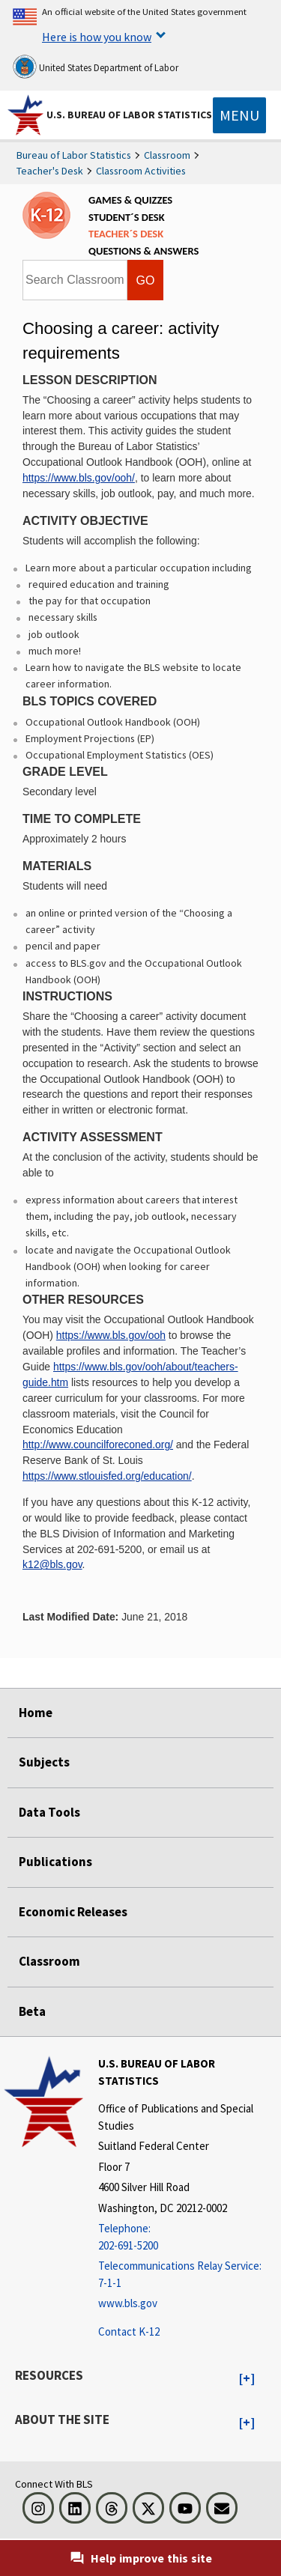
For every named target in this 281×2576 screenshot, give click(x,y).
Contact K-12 (129, 2331)
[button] (247, 2379)
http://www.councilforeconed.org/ (97, 1444)
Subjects (44, 1762)
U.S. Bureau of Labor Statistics (129, 114)
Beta (32, 2011)
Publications (55, 1861)
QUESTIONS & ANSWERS (143, 251)
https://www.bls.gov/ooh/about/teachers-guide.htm (130, 1374)
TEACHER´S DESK (125, 233)
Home (35, 1712)
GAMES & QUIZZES (130, 200)
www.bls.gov (127, 2303)
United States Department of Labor (95, 67)
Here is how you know (96, 36)
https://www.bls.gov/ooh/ (78, 478)
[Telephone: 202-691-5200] (187, 2237)
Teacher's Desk (49, 170)
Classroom (167, 155)
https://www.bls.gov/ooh (111, 1335)
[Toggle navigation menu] (239, 115)
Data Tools (49, 1812)
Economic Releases (73, 1912)
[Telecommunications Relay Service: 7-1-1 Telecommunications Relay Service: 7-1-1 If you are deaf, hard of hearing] (187, 2274)
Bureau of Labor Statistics (73, 155)
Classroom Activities (141, 170)
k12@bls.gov (52, 1564)
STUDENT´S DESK (126, 217)
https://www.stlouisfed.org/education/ (107, 1476)
